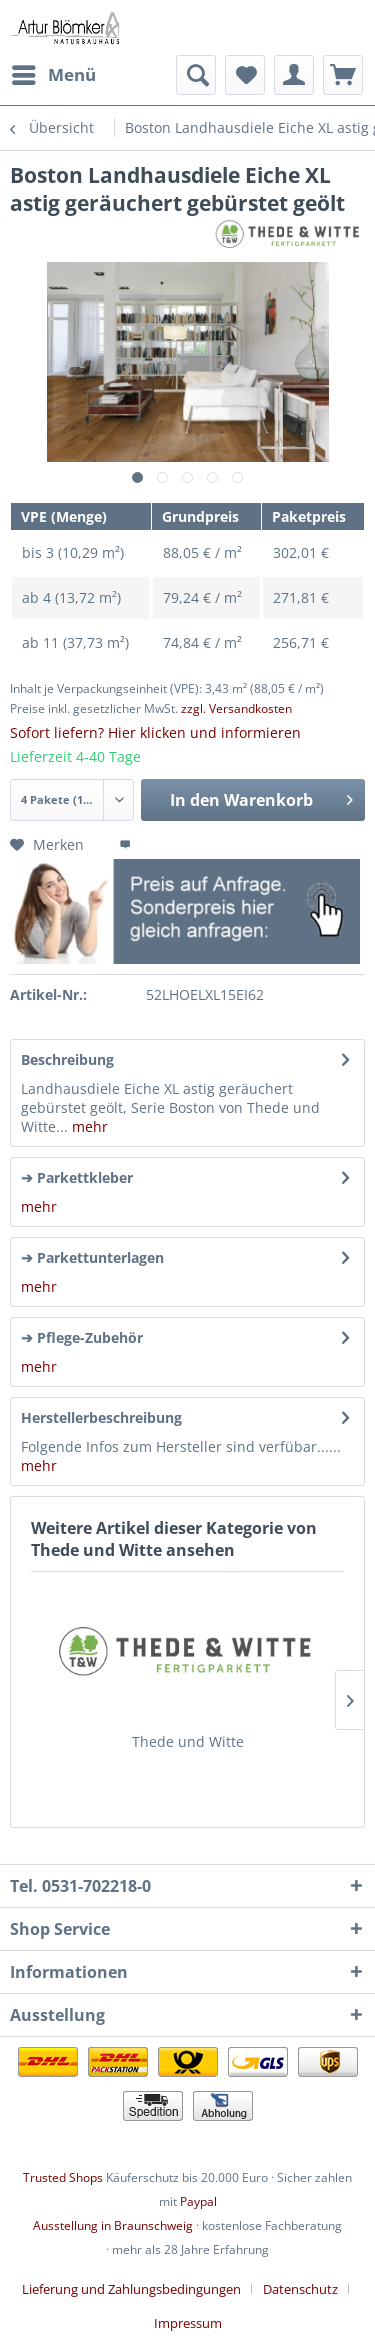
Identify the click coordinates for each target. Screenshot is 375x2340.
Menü (54, 72)
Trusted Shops (63, 2177)
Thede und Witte (188, 1741)
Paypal (198, 2201)
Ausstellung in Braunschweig (113, 2225)
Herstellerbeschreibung (101, 1417)
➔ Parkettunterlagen (92, 1257)
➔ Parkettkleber (77, 1177)
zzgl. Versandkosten (236, 708)
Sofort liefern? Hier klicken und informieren (155, 732)
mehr (88, 1126)
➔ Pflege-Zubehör (82, 1337)
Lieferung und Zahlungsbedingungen (131, 2289)
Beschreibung (67, 1059)
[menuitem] (53, 75)
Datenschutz (300, 2289)
